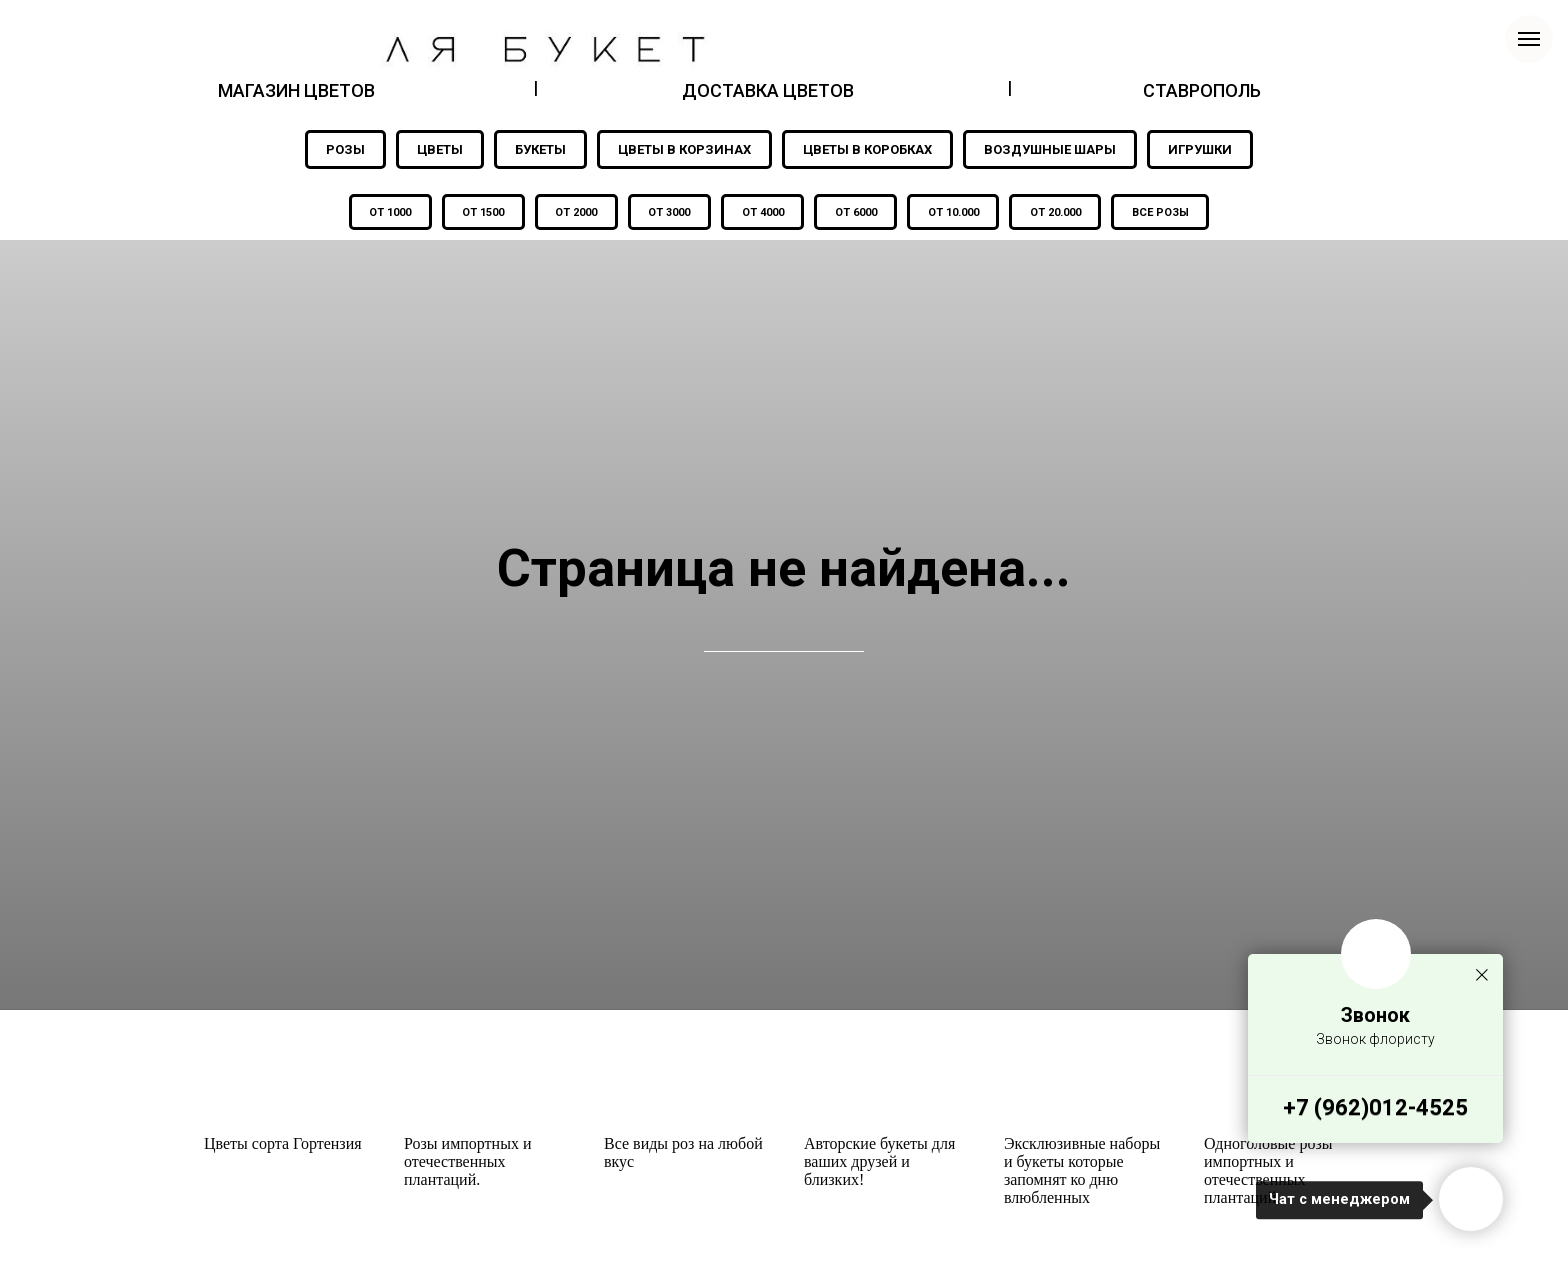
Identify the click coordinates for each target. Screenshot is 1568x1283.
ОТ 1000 (387, 212)
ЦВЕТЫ (440, 149)
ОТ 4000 (763, 212)
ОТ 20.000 (1058, 212)
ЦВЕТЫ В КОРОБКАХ (867, 149)
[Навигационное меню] (1529, 39)
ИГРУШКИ (1200, 149)
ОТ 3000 (669, 212)
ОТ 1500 (481, 212)
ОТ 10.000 (955, 212)
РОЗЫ (345, 149)
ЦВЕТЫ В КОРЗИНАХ (684, 149)
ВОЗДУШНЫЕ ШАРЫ (1050, 149)
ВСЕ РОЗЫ (1164, 212)
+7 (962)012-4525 (1375, 1107)
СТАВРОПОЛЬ (1202, 90)
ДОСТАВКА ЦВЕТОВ (768, 90)
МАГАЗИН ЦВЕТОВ (296, 90)
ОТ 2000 (575, 212)
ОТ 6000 (857, 212)
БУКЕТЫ (540, 149)
